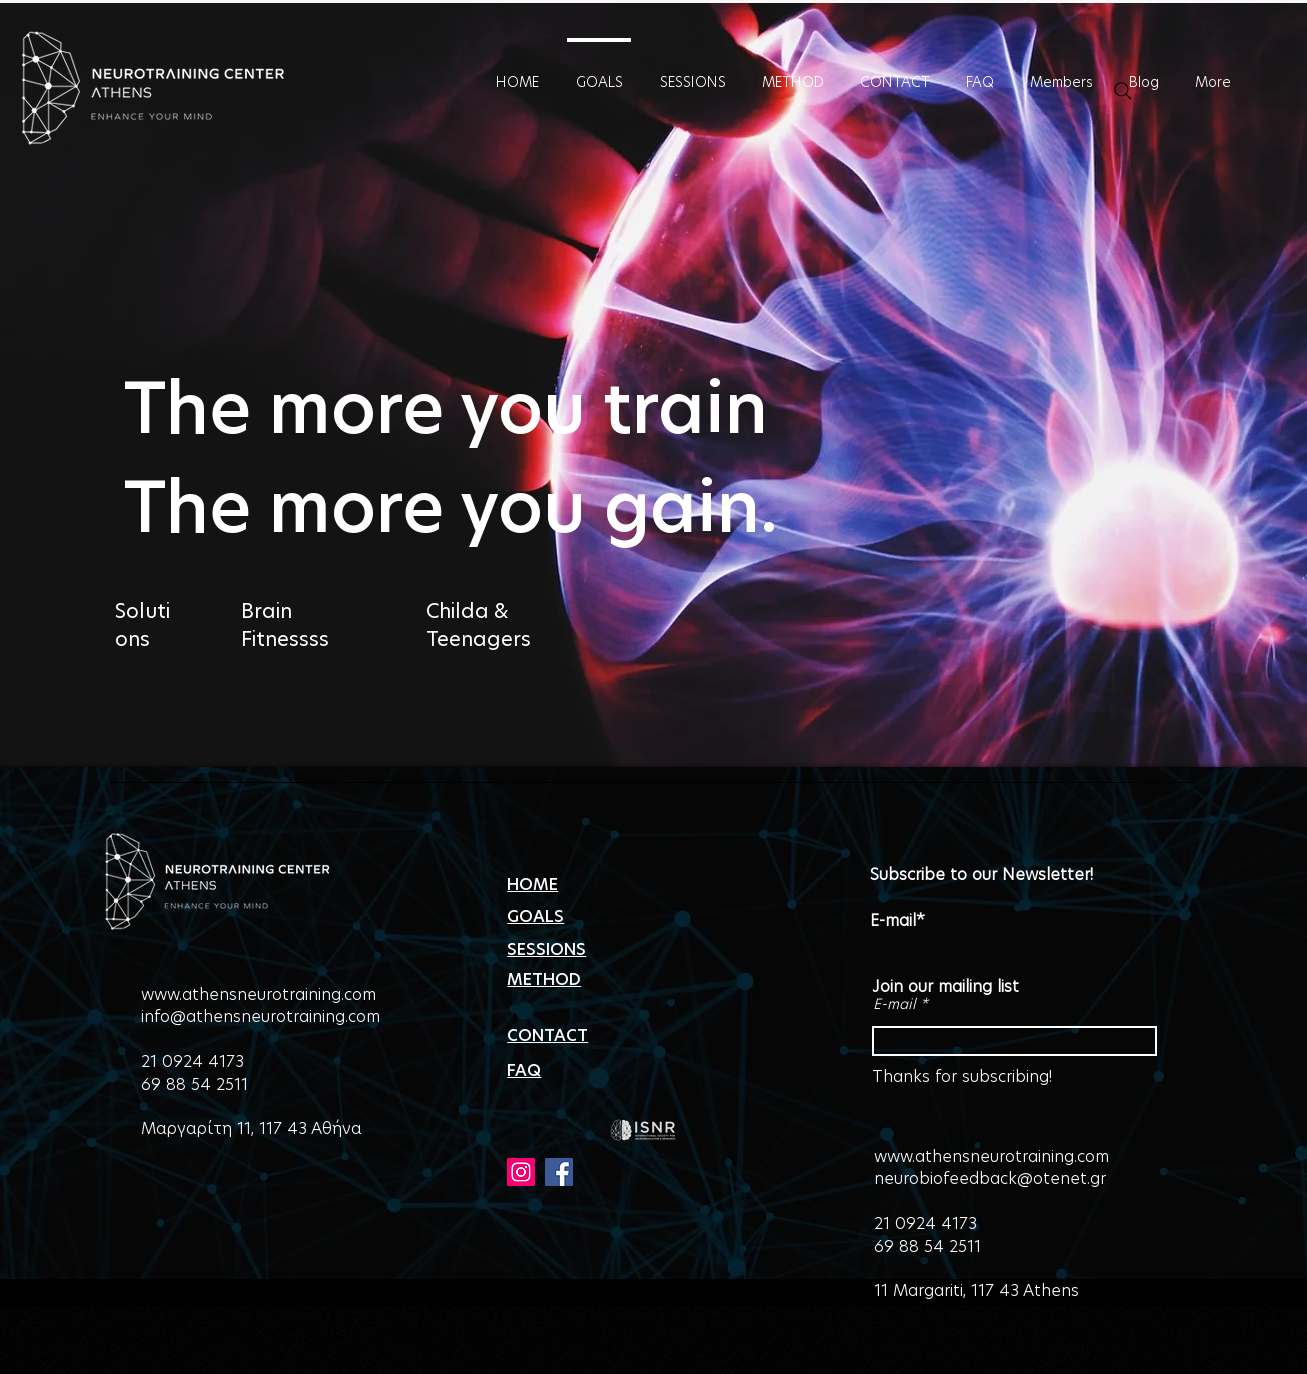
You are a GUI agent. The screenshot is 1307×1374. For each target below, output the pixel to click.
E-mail (894, 1004)
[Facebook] (559, 1172)
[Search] (1123, 91)
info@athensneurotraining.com (260, 1016)
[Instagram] (521, 1172)
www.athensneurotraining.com (258, 994)
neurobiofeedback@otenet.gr (990, 1178)
